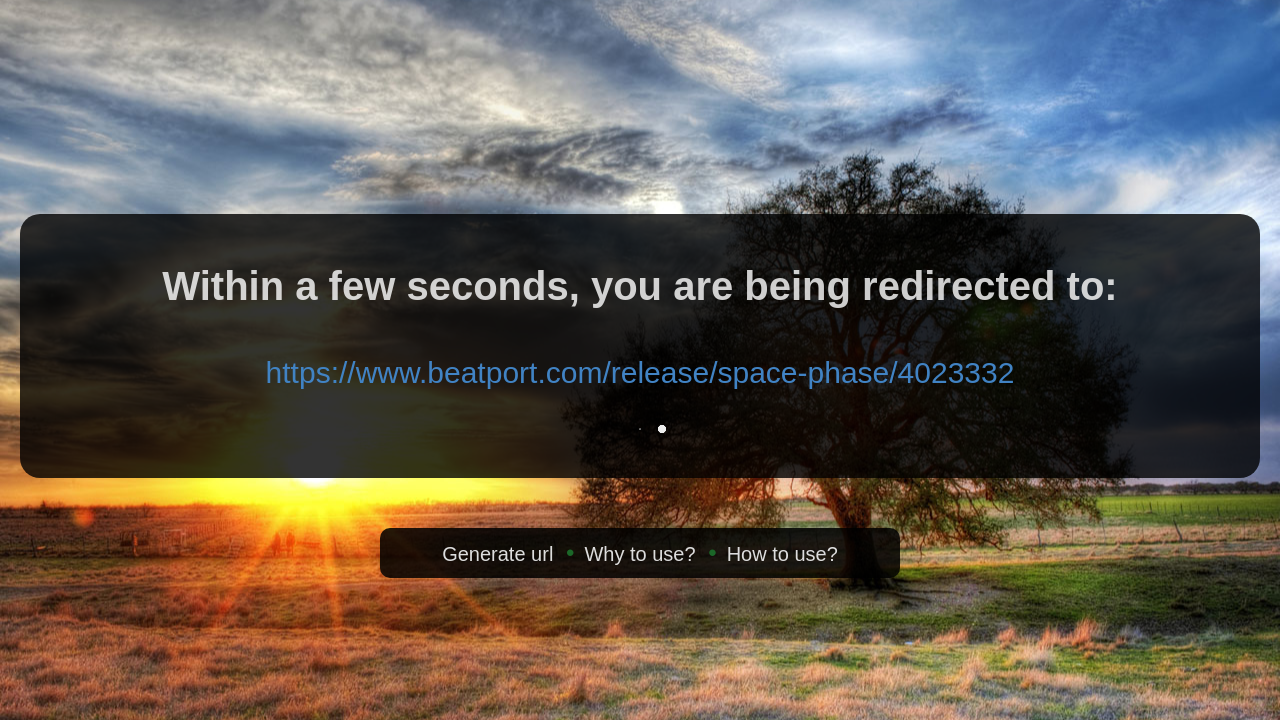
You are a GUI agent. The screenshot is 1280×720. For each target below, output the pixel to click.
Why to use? (639, 554)
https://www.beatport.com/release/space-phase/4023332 (640, 372)
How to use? (782, 554)
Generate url (497, 554)
